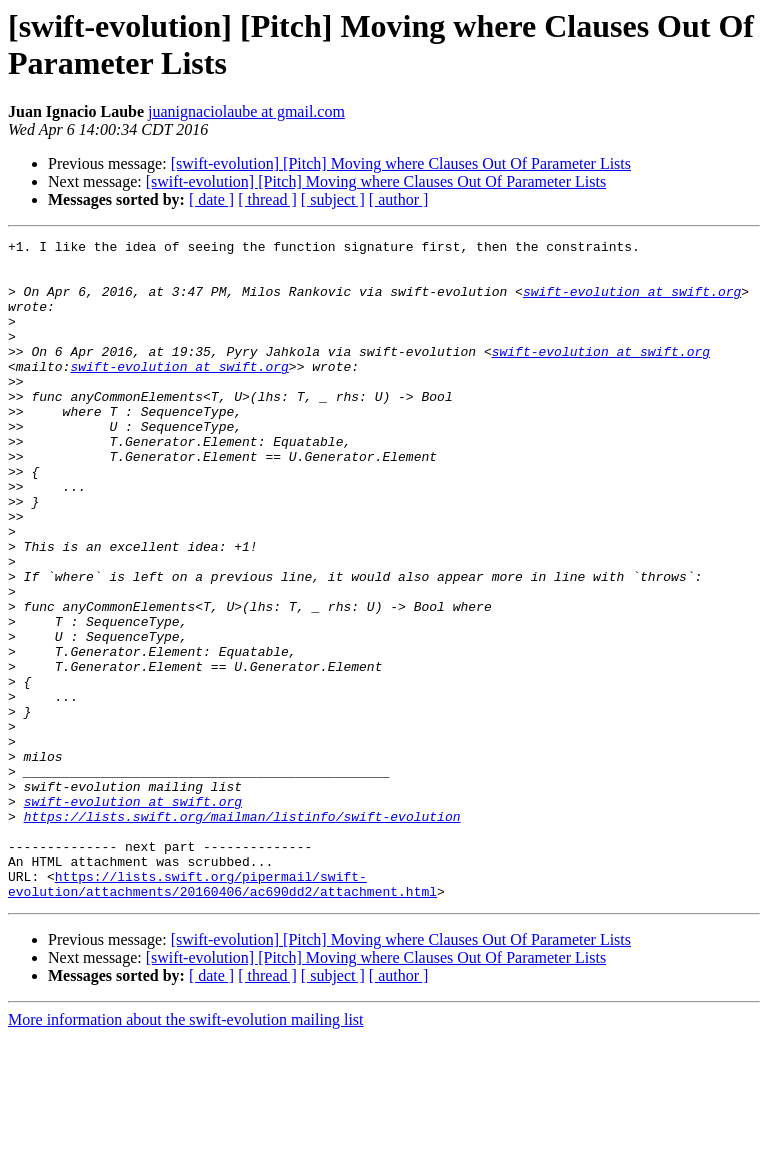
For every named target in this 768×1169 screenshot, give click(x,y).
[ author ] (399, 199)
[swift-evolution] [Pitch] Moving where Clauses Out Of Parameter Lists (401, 163)
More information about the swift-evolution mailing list (186, 1151)
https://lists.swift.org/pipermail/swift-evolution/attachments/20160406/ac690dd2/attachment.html (222, 1014)
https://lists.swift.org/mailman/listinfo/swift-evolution (242, 933)
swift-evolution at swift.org (632, 303)
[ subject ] (333, 199)
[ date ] (211, 199)
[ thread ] (267, 199)
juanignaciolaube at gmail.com (246, 111)
